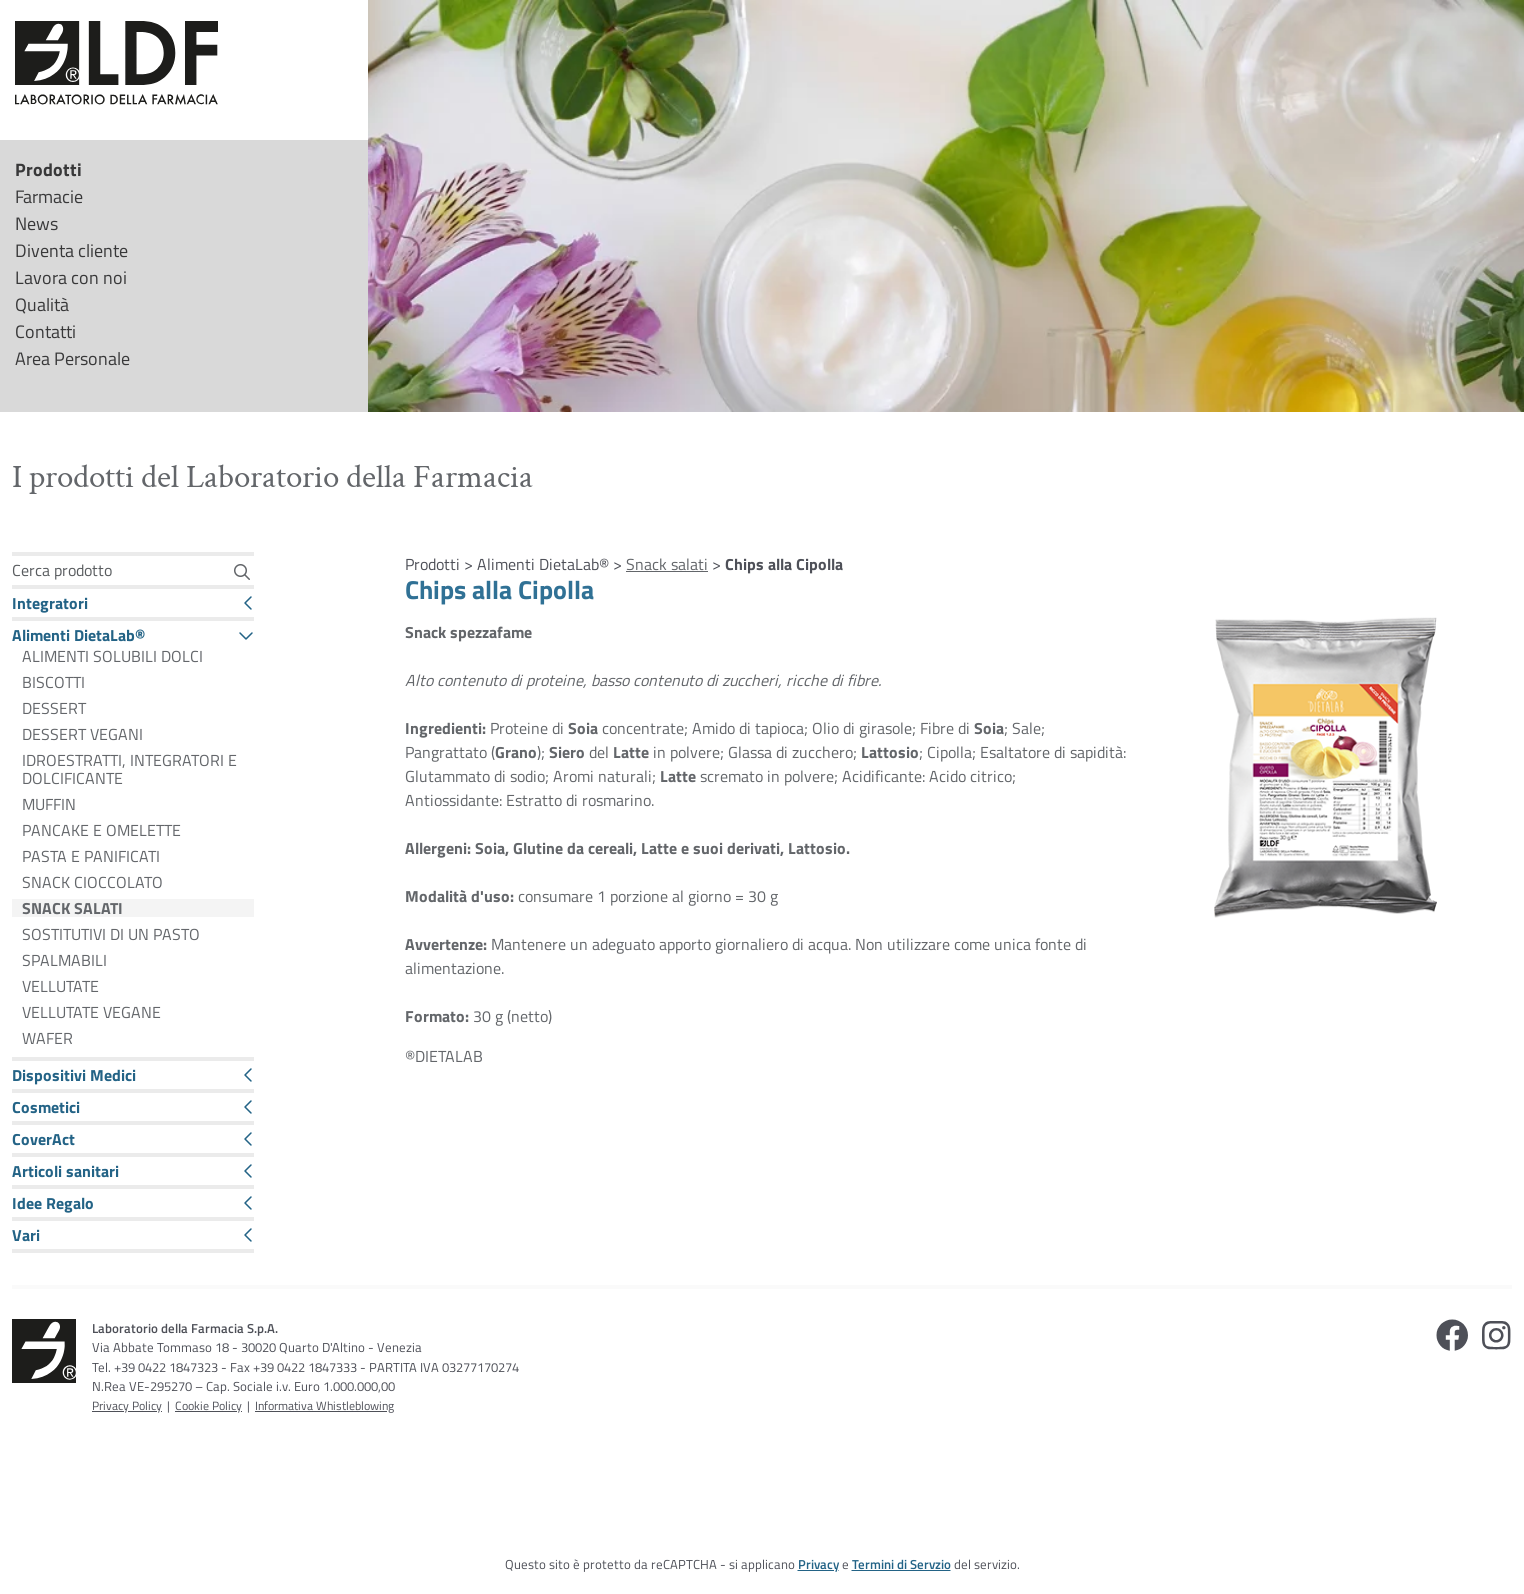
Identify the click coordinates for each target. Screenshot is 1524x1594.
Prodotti (48, 169)
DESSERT (54, 708)
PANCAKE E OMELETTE (101, 830)
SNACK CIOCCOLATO (92, 882)
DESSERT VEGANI (82, 734)
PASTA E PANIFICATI (91, 856)
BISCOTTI (53, 682)
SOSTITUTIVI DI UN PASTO (111, 934)
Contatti (45, 331)
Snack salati (667, 564)
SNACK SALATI (72, 908)
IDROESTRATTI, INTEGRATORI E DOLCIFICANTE (129, 769)
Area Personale (72, 358)
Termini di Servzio (901, 1564)
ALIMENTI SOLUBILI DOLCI (112, 656)
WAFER (47, 1038)
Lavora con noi (71, 277)
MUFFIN (49, 804)
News (36, 223)
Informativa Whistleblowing (324, 1405)
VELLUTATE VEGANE (91, 1012)
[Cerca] (241, 571)
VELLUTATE (60, 986)
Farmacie (49, 196)
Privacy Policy (127, 1405)
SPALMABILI (64, 960)
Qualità (42, 304)
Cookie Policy (208, 1405)
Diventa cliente (71, 250)
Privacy (818, 1564)
